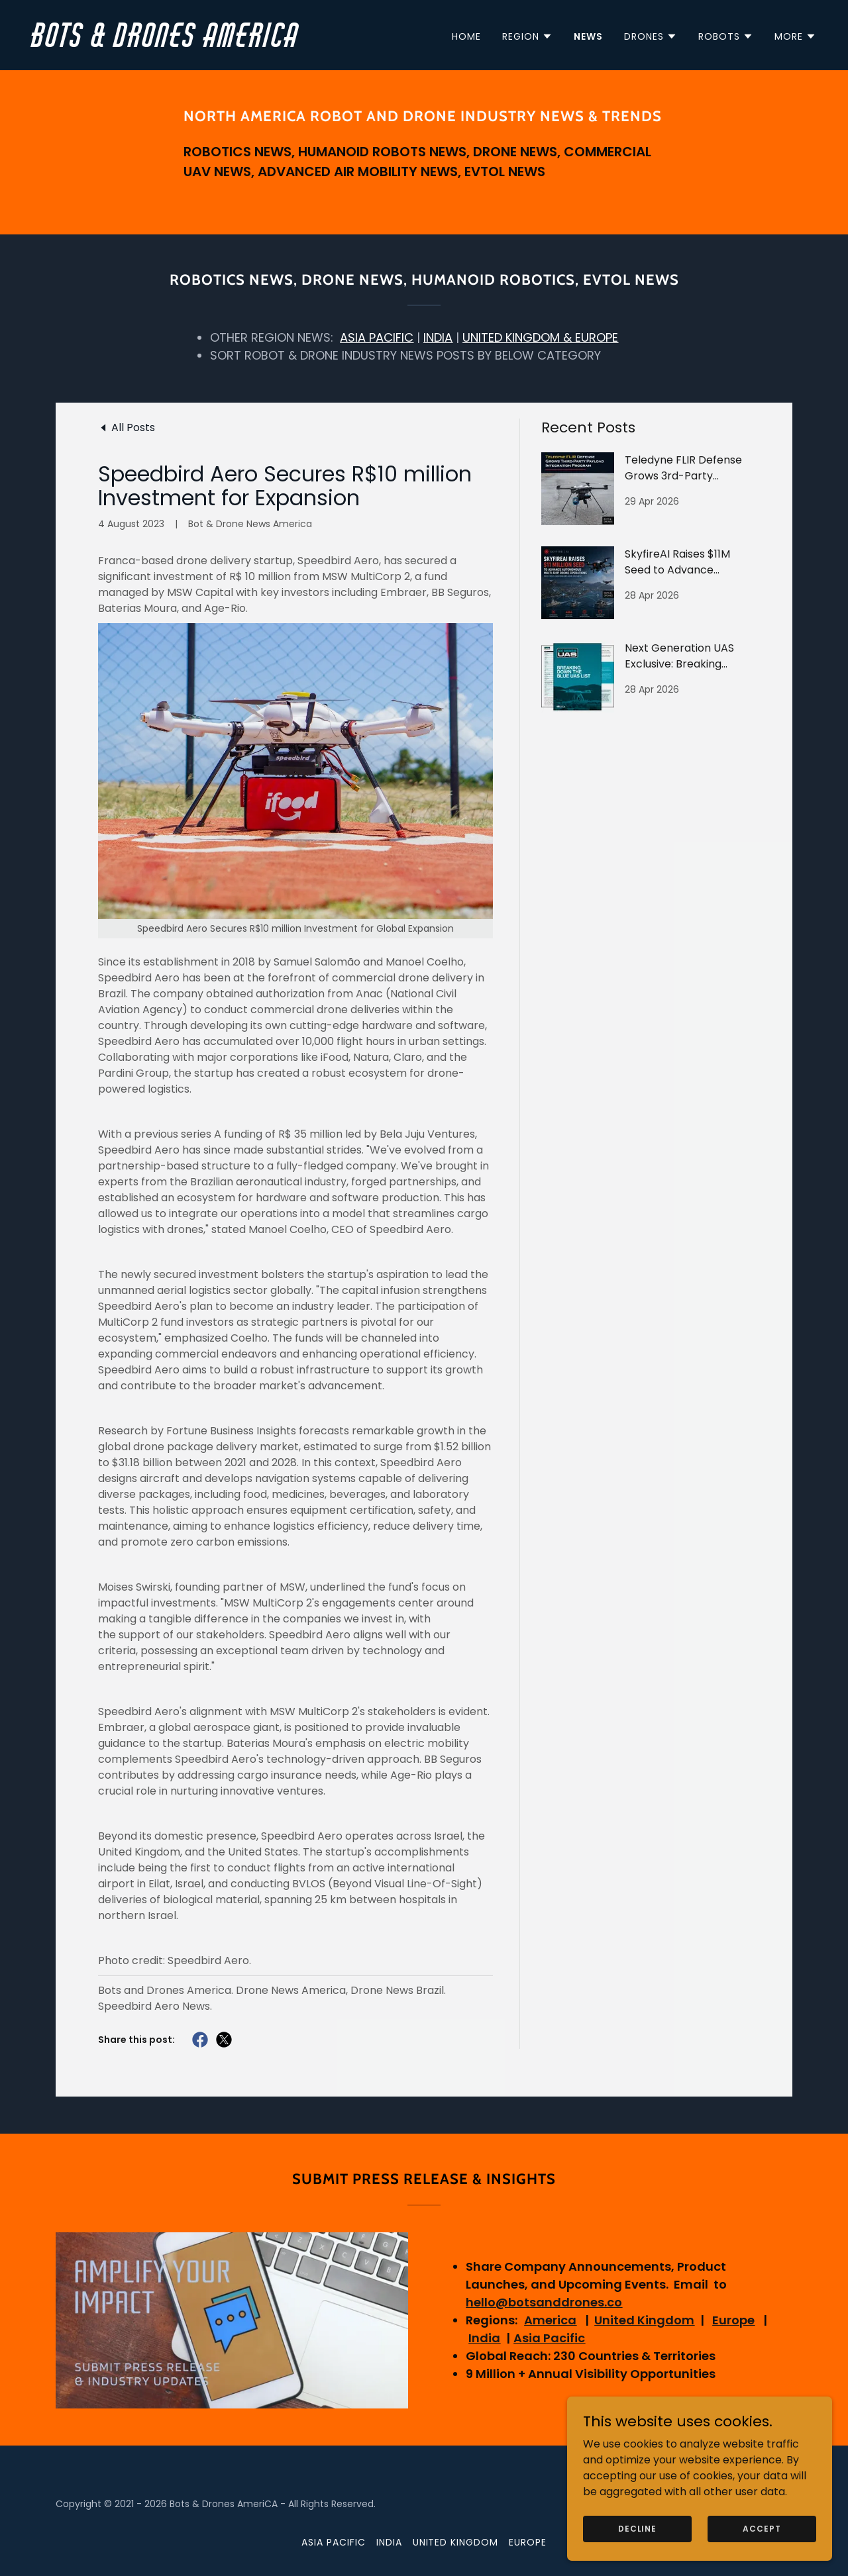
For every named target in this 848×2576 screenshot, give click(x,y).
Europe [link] (528, 2542)
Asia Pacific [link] (333, 2542)
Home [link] (466, 36)
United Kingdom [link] (456, 2542)
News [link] (588, 36)
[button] (527, 36)
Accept (761, 2528)
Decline (637, 2528)
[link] (222, 43)
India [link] (389, 2542)
